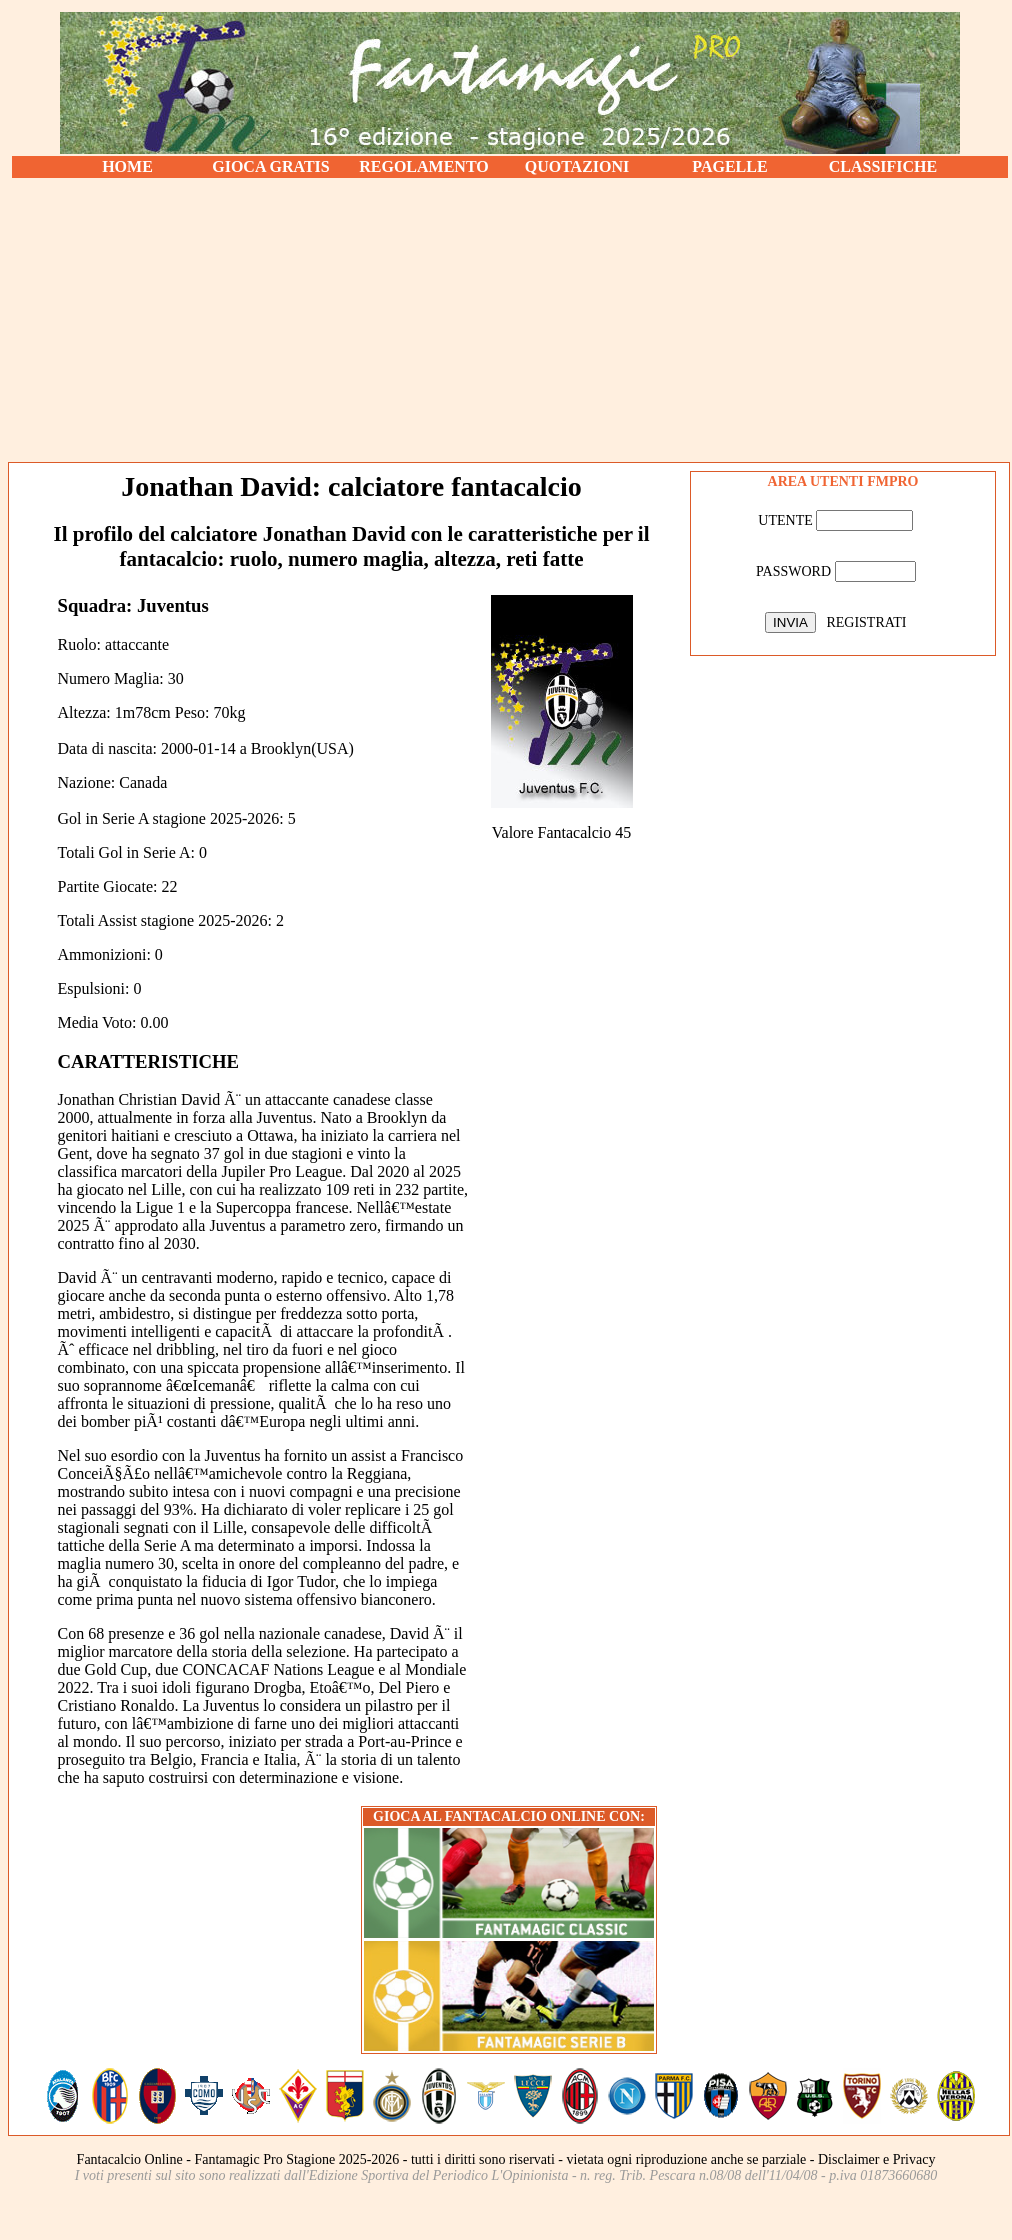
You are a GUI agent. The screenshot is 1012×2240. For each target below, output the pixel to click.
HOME (127, 166)
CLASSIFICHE (883, 166)
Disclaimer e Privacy (876, 2159)
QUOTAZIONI (577, 166)
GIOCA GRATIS (271, 166)
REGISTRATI (866, 622)
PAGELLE (729, 166)
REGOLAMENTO (424, 166)
